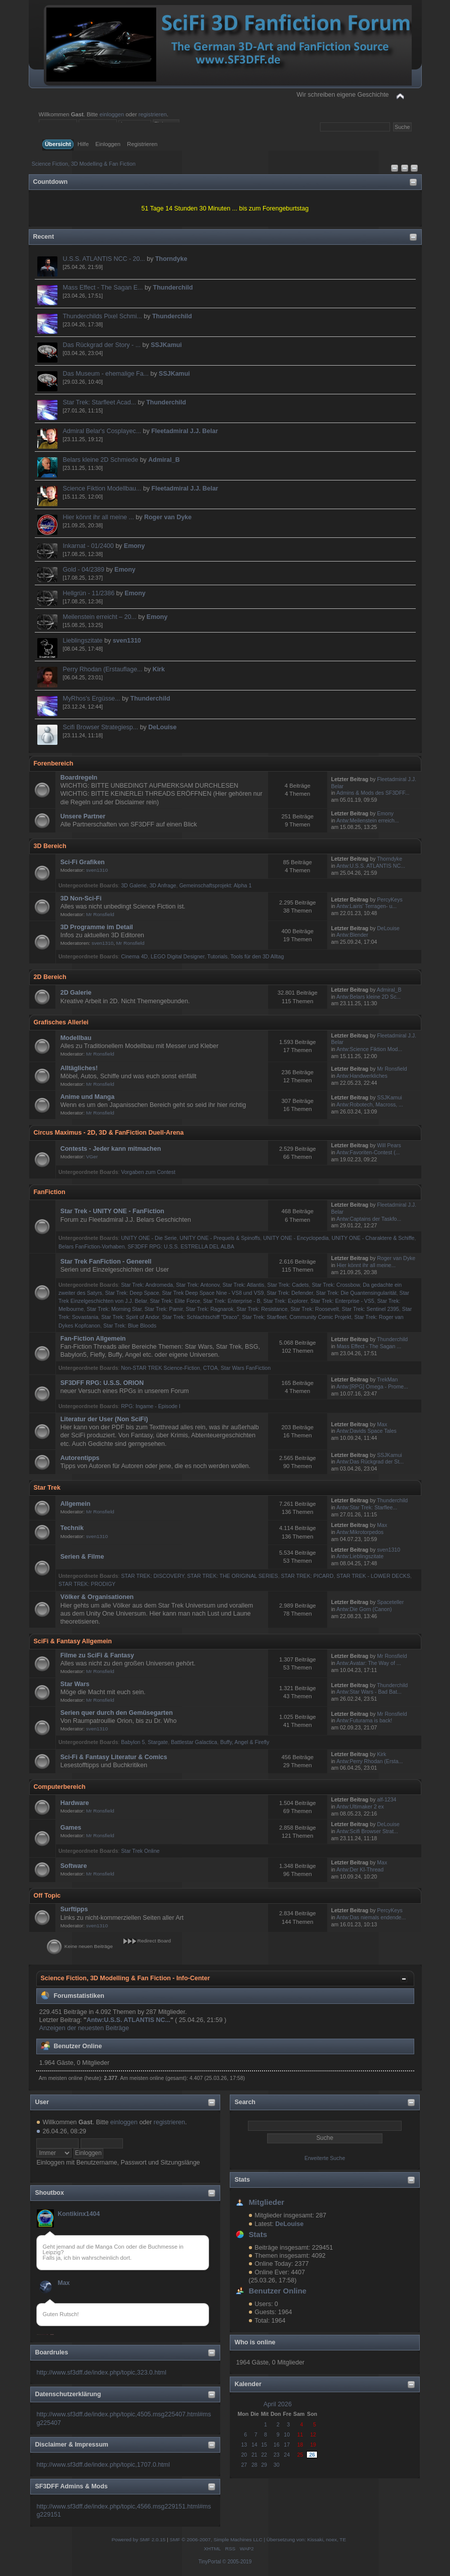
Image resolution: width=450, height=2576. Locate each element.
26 (312, 2455)
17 (287, 2445)
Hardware (74, 1802)
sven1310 (127, 640)
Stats (242, 2179)
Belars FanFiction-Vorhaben (91, 1246)
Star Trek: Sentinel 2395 (370, 1309)
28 (254, 2465)
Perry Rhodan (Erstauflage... (103, 669)
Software (73, 1865)
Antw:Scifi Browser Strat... (367, 1831)
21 (254, 2455)
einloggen (111, 114)
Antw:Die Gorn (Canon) (364, 1609)
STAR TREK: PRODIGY (86, 1584)
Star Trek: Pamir (164, 1309)
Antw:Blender (352, 935)
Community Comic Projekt (320, 1317)
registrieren (153, 114)
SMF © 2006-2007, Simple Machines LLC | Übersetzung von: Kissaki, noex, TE (258, 2539)
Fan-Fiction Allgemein (93, 1338)
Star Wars (75, 1684)
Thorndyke (171, 258)
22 (264, 2455)
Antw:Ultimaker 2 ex (360, 1806)
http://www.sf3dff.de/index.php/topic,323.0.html (101, 2372)
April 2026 (278, 2404)
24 (287, 2455)
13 (244, 2445)
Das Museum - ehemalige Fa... (106, 373)
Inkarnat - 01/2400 (88, 545)
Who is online (254, 2342)
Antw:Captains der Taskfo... (369, 1219)
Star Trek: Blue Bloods (129, 1325)
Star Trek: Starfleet (264, 1317)
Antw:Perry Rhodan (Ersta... (370, 1761)
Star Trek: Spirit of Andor (130, 1317)
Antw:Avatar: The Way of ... (369, 1663)
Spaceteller (390, 1602)
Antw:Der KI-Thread (360, 1869)
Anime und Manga (87, 1096)
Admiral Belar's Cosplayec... (102, 431)
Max (63, 2282)
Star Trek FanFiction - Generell (106, 1261)
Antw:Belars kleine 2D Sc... (369, 997)
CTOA (210, 1368)
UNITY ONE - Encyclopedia (296, 1238)
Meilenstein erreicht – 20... (100, 616)
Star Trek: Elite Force (175, 1301)
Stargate (158, 1742)
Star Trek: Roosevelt (314, 1309)
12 (313, 2434)
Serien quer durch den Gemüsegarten (116, 1712)
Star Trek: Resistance (261, 1309)
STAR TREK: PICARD (307, 1576)
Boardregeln (78, 777)
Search (244, 2102)
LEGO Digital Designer (178, 956)
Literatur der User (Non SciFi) (104, 1419)
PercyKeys (390, 899)
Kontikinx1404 (78, 2213)
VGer (92, 1156)
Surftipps (74, 1909)
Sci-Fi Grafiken (82, 862)
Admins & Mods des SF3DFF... (373, 793)
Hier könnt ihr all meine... (366, 1265)
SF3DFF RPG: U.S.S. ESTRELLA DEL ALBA (180, 1246)
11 (300, 2434)
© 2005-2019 (236, 2561)
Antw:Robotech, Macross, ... (370, 1104)
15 (264, 2445)
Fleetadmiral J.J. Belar (184, 431)
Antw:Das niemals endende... (371, 1917)
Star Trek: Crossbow (336, 1285)
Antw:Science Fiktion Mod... (370, 1049)
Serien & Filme (82, 1556)
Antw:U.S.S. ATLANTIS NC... (371, 866)
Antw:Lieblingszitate (360, 1556)
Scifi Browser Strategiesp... (101, 727)
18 (300, 2445)
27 (244, 2465)
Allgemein (75, 1503)
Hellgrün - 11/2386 (89, 593)
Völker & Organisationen (97, 1596)
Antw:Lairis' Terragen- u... (367, 906)
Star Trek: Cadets (287, 1285)
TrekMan (387, 1379)
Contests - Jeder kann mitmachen (110, 1148)
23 (277, 2455)
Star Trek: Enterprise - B (232, 1301)
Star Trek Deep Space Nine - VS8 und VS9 (213, 1293)
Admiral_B (163, 459)
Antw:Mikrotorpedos (360, 1532)
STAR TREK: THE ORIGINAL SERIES (232, 1576)
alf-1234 (386, 1799)
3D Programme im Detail (96, 927)
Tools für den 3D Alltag (257, 956)
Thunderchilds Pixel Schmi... (102, 316)
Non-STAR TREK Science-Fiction (160, 1368)
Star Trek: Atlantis (243, 1285)
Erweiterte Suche (324, 2158)
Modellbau (76, 1037)
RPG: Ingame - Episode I (150, 1406)
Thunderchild (173, 287)
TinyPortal (210, 2561)
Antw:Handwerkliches (362, 1076)
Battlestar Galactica (194, 1742)
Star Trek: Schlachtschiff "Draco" (200, 1317)
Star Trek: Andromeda (147, 1285)
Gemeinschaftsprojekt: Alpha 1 (215, 885)
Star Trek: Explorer (285, 1301)
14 (254, 2445)
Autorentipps (80, 1457)
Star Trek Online (140, 1851)
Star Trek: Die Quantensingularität (356, 1293)
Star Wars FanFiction (246, 1368)
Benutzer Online (277, 2290)
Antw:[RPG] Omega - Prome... (372, 1386)
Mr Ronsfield (100, 914)
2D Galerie (76, 992)
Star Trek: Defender (290, 1293)
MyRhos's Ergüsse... (91, 698)
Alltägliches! (79, 1068)
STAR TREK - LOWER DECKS (373, 1576)
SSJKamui (166, 345)
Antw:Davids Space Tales (367, 1431)
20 (244, 2455)
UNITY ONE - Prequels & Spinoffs (220, 1238)
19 (313, 2445)
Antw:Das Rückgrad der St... (370, 1461)
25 (300, 2455)
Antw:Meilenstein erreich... (368, 820)
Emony (134, 545)
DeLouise (162, 727)
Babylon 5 (133, 1742)
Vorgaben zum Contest (148, 1172)
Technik (72, 1527)
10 (287, 2434)
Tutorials (217, 956)
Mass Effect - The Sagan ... (369, 1346)
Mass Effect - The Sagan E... (103, 287)
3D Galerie (134, 885)
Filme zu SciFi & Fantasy (97, 1655)
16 (277, 2445)
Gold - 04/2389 (84, 569)
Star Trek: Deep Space (132, 1293)
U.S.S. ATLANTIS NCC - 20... (104, 258)
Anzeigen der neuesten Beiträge (84, 2028)
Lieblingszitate (83, 640)
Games (71, 1827)
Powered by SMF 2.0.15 (138, 2539)
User (42, 2102)
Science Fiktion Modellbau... (102, 488)
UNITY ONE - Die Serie (148, 1238)
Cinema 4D (134, 956)
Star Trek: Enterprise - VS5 (342, 1301)
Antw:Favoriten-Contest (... (368, 1152)
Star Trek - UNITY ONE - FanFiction (112, 1211)
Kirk (159, 669)
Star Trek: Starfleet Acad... (100, 402)
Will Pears (389, 1145)
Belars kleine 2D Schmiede (101, 459)
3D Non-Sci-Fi (81, 898)
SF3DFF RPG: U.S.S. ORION (102, 1382)
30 (277, 2465)
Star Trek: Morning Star (114, 1309)
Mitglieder (266, 2202)
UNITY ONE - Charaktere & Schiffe (373, 1238)
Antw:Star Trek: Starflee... (367, 1507)
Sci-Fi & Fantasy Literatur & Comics (113, 1757)
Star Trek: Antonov (197, 1285)
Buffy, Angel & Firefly (244, 1742)
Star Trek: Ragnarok (210, 1309)
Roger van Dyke (167, 517)
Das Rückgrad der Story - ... (102, 345)
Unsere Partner (82, 816)
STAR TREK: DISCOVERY (152, 1576)
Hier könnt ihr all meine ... (98, 517)
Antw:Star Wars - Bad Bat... (369, 1692)
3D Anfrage (163, 885)
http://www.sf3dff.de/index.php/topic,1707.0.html (103, 2464)
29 (264, 2465)
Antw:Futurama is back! (365, 1720)
